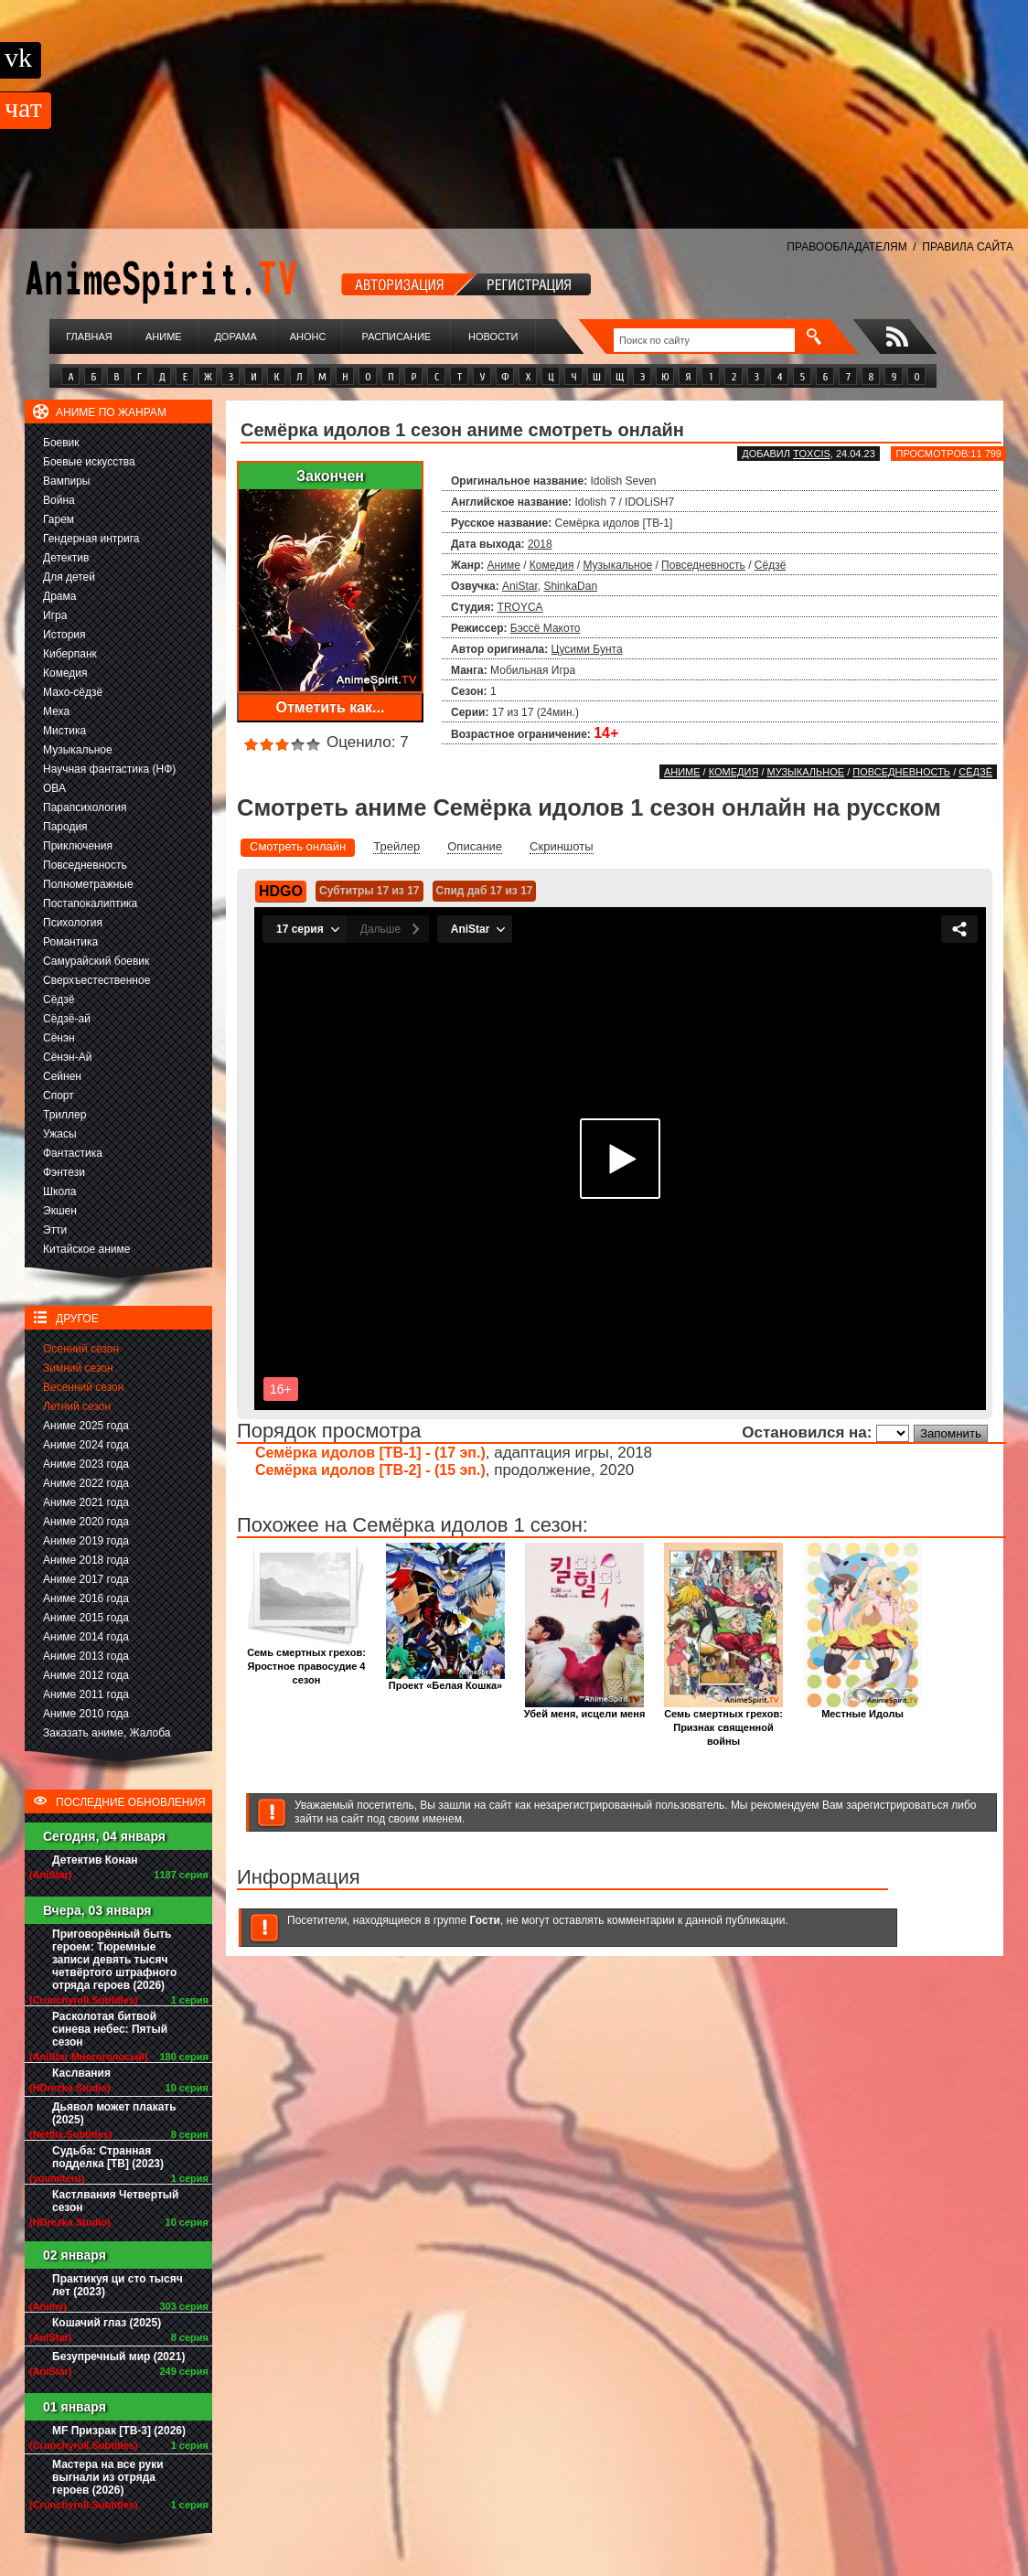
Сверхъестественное (96, 980)
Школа (59, 1191)
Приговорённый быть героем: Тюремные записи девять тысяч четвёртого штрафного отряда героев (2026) (114, 1960)
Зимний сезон (78, 1368)
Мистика (64, 730)
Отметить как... (330, 707)
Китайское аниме (86, 1249)
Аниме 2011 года (86, 1694)
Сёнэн (59, 1037)
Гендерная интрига (91, 538)
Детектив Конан (95, 1860)
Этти (55, 1230)
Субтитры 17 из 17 (369, 890)
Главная (89, 336)
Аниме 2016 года (86, 1598)
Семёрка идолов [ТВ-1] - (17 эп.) (370, 1452)
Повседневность (85, 865)
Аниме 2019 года (86, 1540)
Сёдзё (59, 999)
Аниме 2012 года (86, 1675)
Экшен (60, 1210)
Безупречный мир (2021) (118, 2356)
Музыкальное (77, 749)
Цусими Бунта (587, 649)
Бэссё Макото (545, 628)
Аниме (163, 336)
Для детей (69, 577)
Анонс (308, 336)
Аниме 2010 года (86, 1713)
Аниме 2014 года (86, 1636)
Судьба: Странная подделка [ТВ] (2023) (108, 2157)
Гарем (58, 519)
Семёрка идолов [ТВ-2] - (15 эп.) (370, 1470)
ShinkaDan (570, 586)
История (64, 634)
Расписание (397, 336)
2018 (540, 544)
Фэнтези (64, 1172)
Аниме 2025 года (86, 1425)
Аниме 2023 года (86, 1464)
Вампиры (66, 481)
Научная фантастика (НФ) (109, 769)
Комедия (65, 673)
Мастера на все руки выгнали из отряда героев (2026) (108, 2477)
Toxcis (811, 453)
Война (59, 500)
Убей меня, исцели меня (585, 1708)
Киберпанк (70, 653)
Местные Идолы (862, 1708)
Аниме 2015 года (86, 1617)
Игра (55, 615)
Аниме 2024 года (86, 1444)
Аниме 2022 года (86, 1483)
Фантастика (72, 1153)
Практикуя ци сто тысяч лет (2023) (117, 2285)
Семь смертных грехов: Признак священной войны (723, 1722)
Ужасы (60, 1134)
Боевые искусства (89, 461)
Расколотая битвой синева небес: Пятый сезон (109, 2029)
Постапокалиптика (90, 903)
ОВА (54, 788)
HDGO (281, 891)
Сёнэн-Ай (67, 1057)
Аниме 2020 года (86, 1521)
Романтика (70, 941)
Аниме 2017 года (86, 1579)
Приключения (77, 845)
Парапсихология (85, 807)
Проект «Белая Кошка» (445, 1680)
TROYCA (520, 607)
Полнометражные (88, 884)
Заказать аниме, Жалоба (107, 1732)
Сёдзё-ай (67, 1018)
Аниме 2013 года (86, 1656)
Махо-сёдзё (72, 692)
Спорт (58, 1095)
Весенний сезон (83, 1387)
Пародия (65, 826)
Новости (493, 336)
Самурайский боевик (96, 961)
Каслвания (81, 2073)
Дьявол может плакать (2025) (114, 2113)
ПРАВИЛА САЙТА (967, 246)
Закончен (330, 476)
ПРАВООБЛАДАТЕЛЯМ (846, 246)
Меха (56, 711)
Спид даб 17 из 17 (484, 890)
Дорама (235, 336)
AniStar (520, 586)
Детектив (66, 557)
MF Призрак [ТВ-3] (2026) (119, 2430)
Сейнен (62, 1076)
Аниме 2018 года (86, 1560)
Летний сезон (77, 1406)
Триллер (64, 1114)
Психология (72, 922)
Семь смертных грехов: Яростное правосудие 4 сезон (306, 1661)
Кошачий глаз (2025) (106, 2322)
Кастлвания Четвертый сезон (115, 2201)
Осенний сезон (81, 1348)
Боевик (61, 442)
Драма (59, 596)
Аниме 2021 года (86, 1502)
